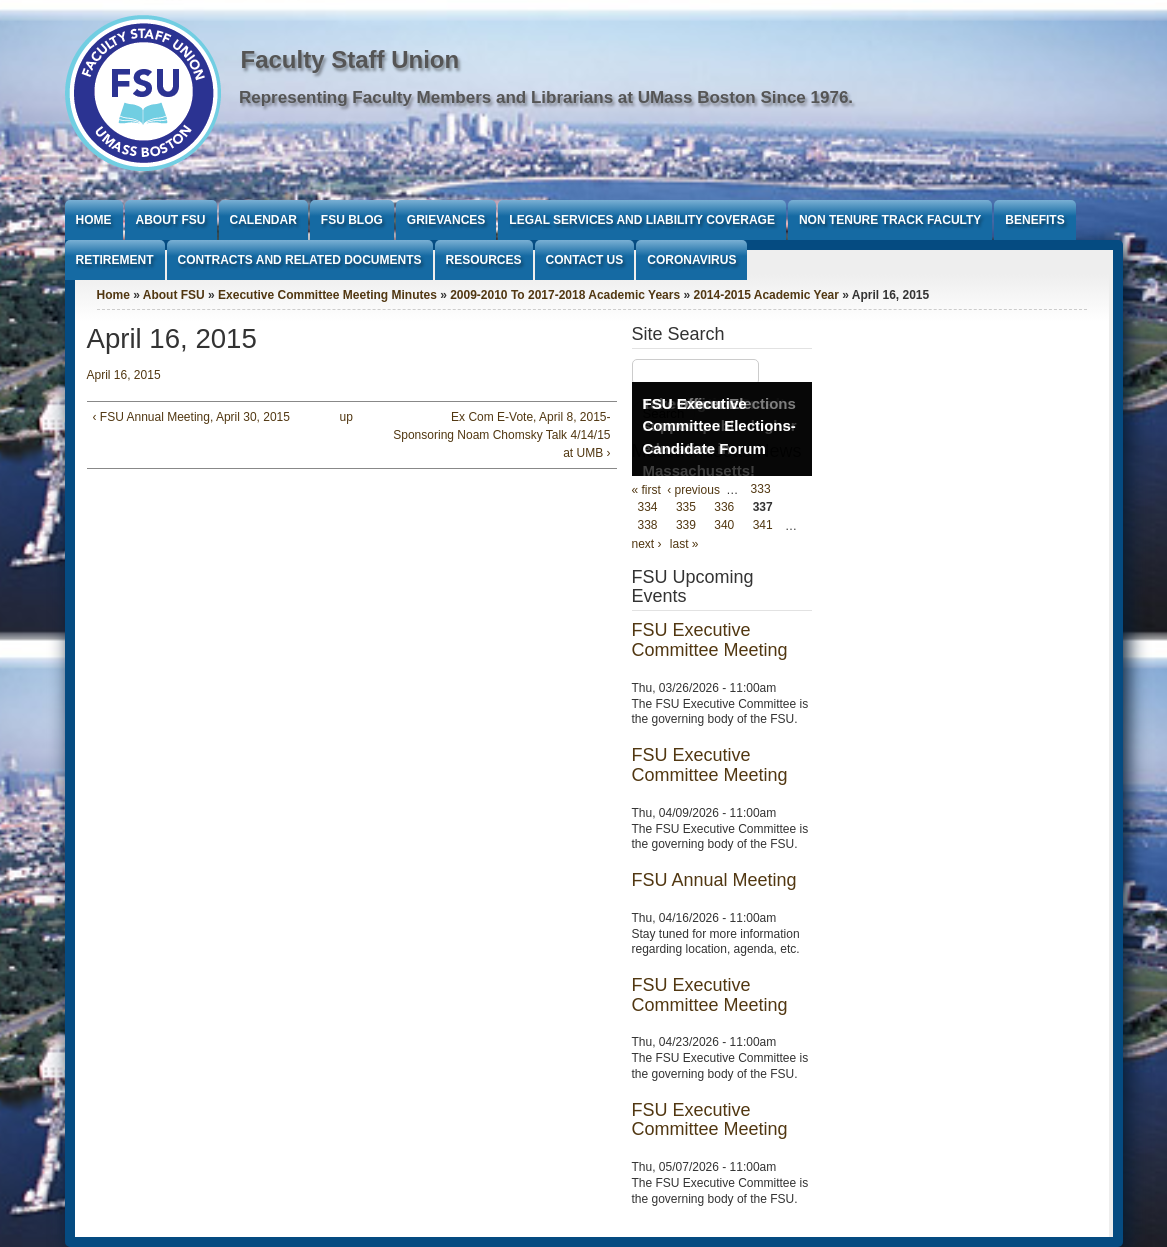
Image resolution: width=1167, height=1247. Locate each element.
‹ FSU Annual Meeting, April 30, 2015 (191, 417)
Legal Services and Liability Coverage (642, 220)
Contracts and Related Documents (300, 260)
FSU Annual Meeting (714, 880)
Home (94, 220)
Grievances (446, 220)
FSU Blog (352, 220)
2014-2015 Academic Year (765, 295)
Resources (484, 260)
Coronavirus (691, 260)
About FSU (171, 220)
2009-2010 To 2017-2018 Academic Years (565, 295)
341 (763, 526)
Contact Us (585, 260)
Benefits (1034, 220)
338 (648, 526)
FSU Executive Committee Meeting (710, 640)
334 (648, 508)
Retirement (115, 260)
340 (724, 526)
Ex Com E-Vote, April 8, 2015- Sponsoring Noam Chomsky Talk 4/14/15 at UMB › (501, 435)
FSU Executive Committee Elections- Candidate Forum (719, 426)
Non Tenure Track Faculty (890, 220)
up (346, 417)
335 (686, 508)
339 (686, 526)
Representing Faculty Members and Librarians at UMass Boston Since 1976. (546, 97)
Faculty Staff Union (350, 59)
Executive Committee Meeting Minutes (327, 295)
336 (724, 508)
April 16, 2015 (124, 375)
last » (684, 544)
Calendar (263, 220)
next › (647, 544)
